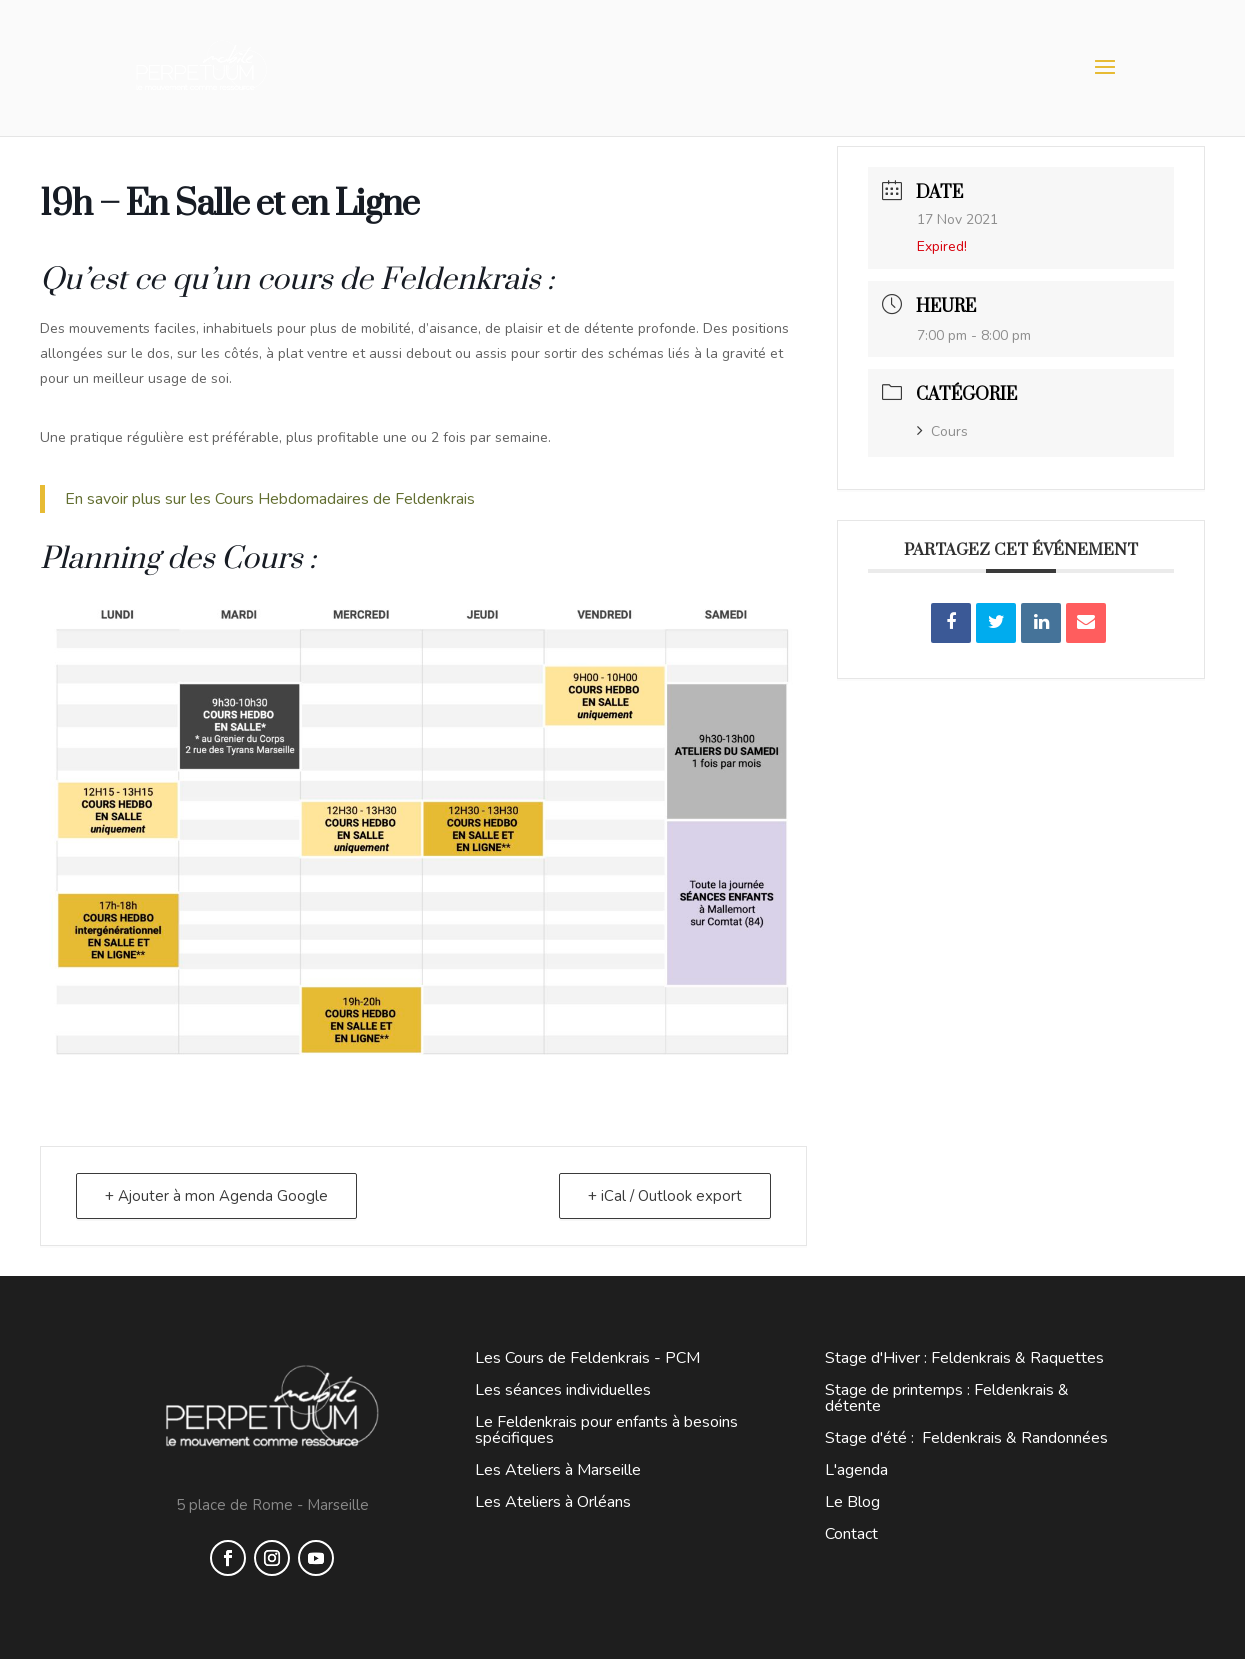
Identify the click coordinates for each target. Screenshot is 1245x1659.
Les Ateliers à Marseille (558, 1470)
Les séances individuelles (563, 1390)
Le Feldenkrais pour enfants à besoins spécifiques (606, 1430)
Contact (851, 1534)
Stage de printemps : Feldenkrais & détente (947, 1398)
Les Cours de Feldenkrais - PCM (587, 1358)
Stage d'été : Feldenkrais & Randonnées (966, 1438)
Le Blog (852, 1502)
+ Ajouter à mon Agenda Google (216, 1196)
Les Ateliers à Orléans (553, 1502)
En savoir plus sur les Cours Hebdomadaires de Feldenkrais (272, 499)
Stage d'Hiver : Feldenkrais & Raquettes (964, 1358)
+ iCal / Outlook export (665, 1196)
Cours (942, 431)
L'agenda (856, 1470)
